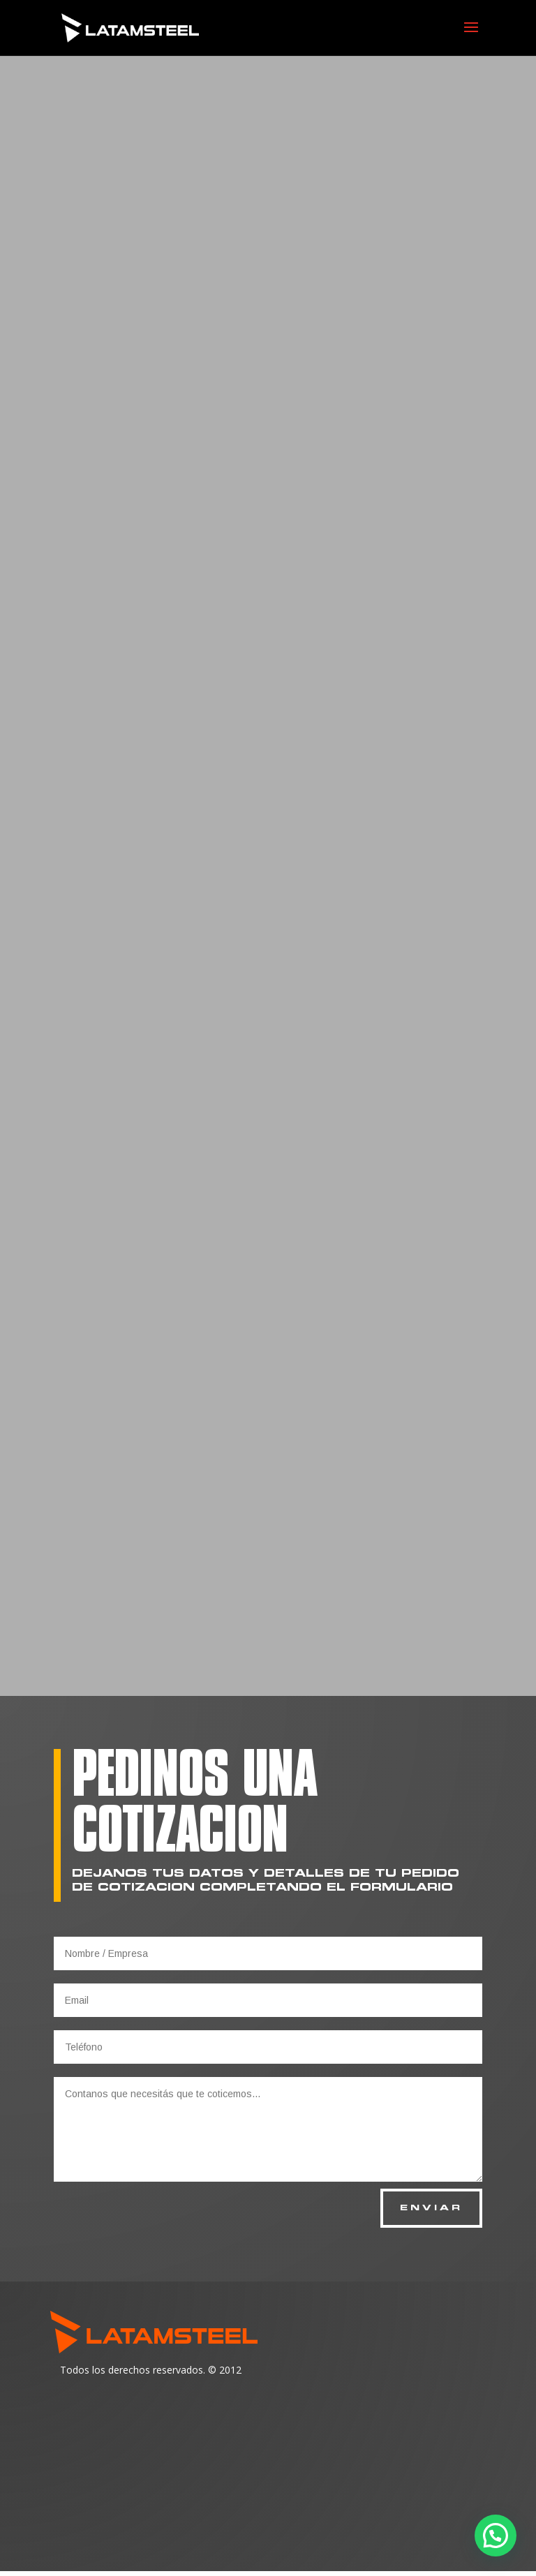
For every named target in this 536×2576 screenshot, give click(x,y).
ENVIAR (427, 2211)
